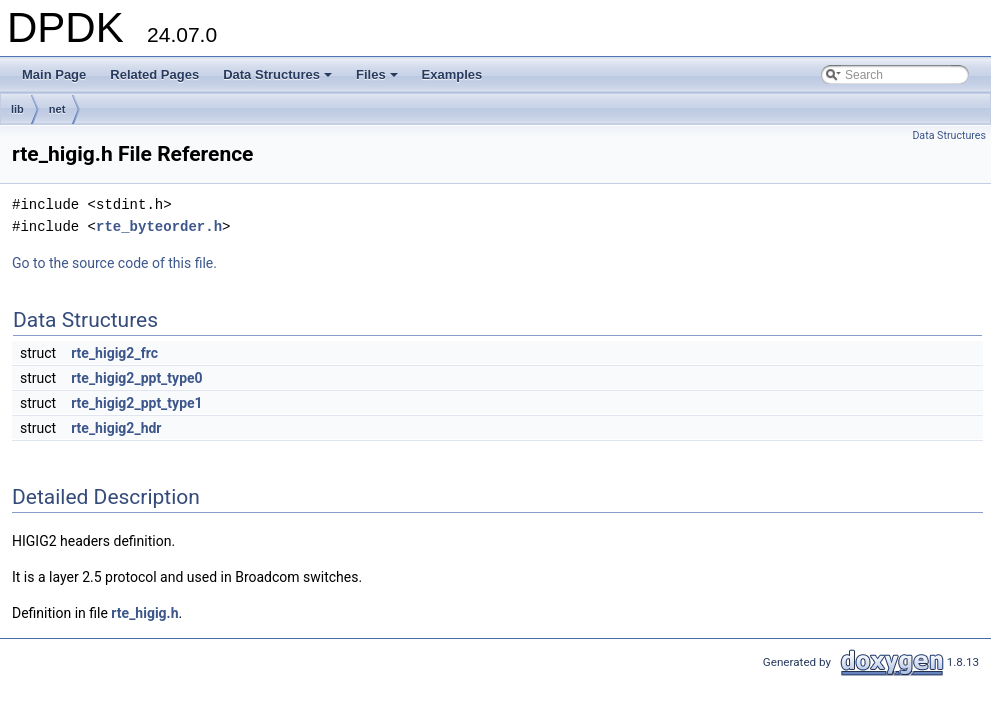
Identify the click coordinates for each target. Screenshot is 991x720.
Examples (452, 74)
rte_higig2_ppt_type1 (136, 403)
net (57, 109)
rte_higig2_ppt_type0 (136, 378)
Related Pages (154, 74)
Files (378, 80)
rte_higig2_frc (114, 353)
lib (17, 109)
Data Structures (279, 80)
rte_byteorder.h (159, 226)
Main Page (54, 74)
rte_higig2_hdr (116, 428)
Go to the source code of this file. (114, 263)
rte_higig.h (144, 613)
